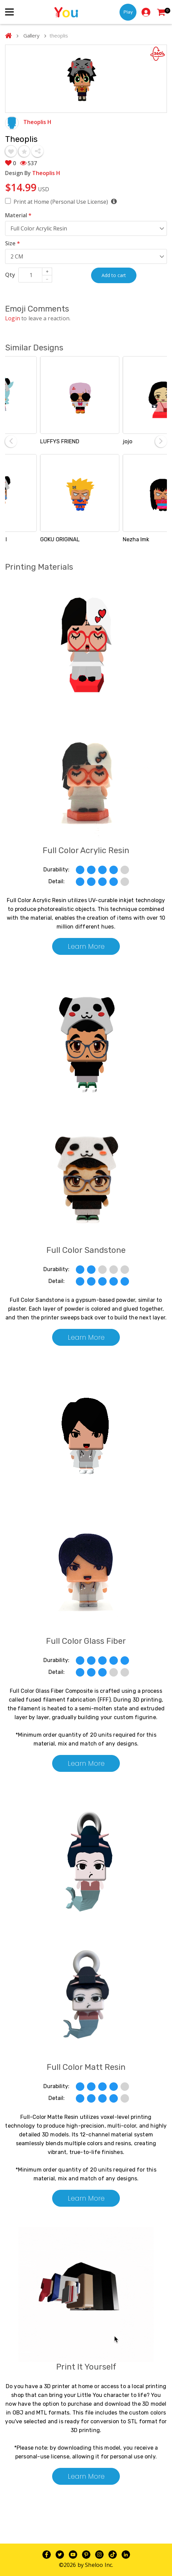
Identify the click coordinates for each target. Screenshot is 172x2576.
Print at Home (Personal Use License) (65, 201)
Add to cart (114, 275)
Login (12, 318)
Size (12, 243)
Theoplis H (37, 122)
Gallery (31, 35)
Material (18, 215)
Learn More (86, 946)
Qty (10, 274)
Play (128, 12)
